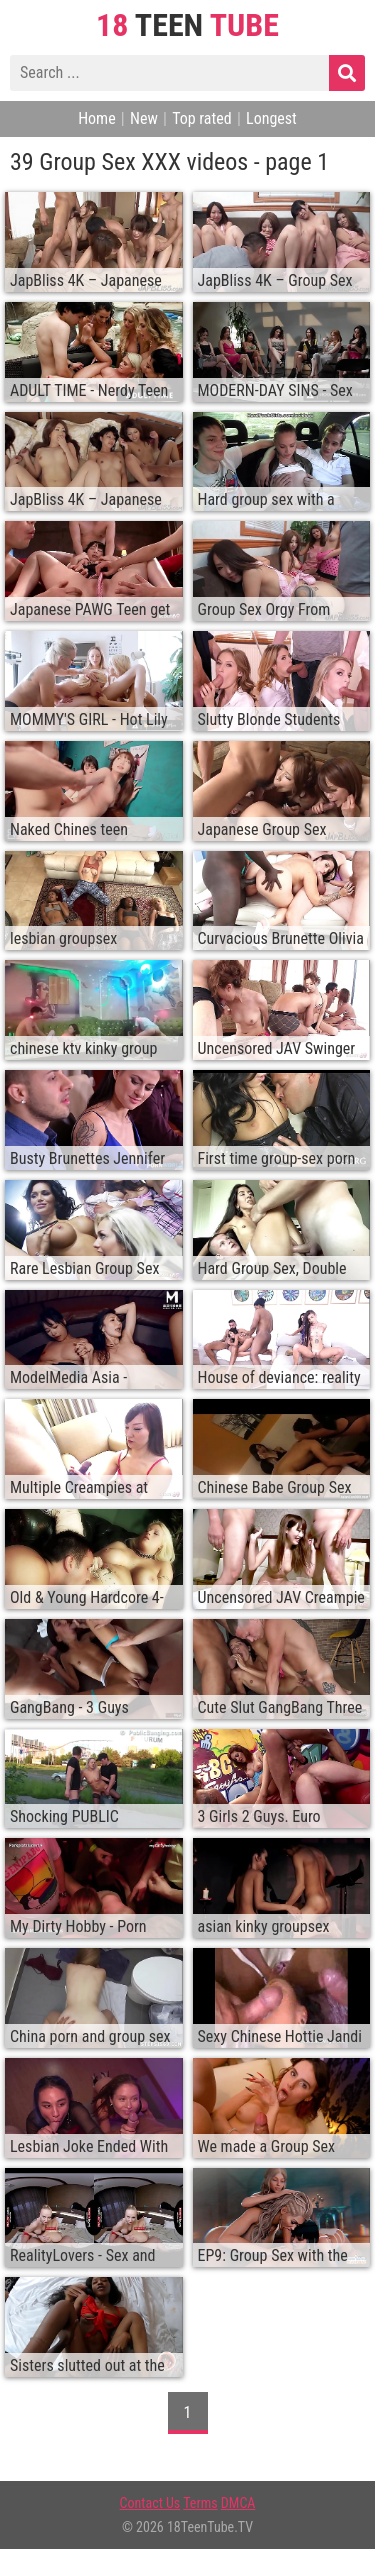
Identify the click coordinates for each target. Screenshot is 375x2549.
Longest (271, 118)
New (144, 118)
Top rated (202, 118)
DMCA (238, 2503)
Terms (200, 2503)
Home (97, 118)
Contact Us (150, 2503)
